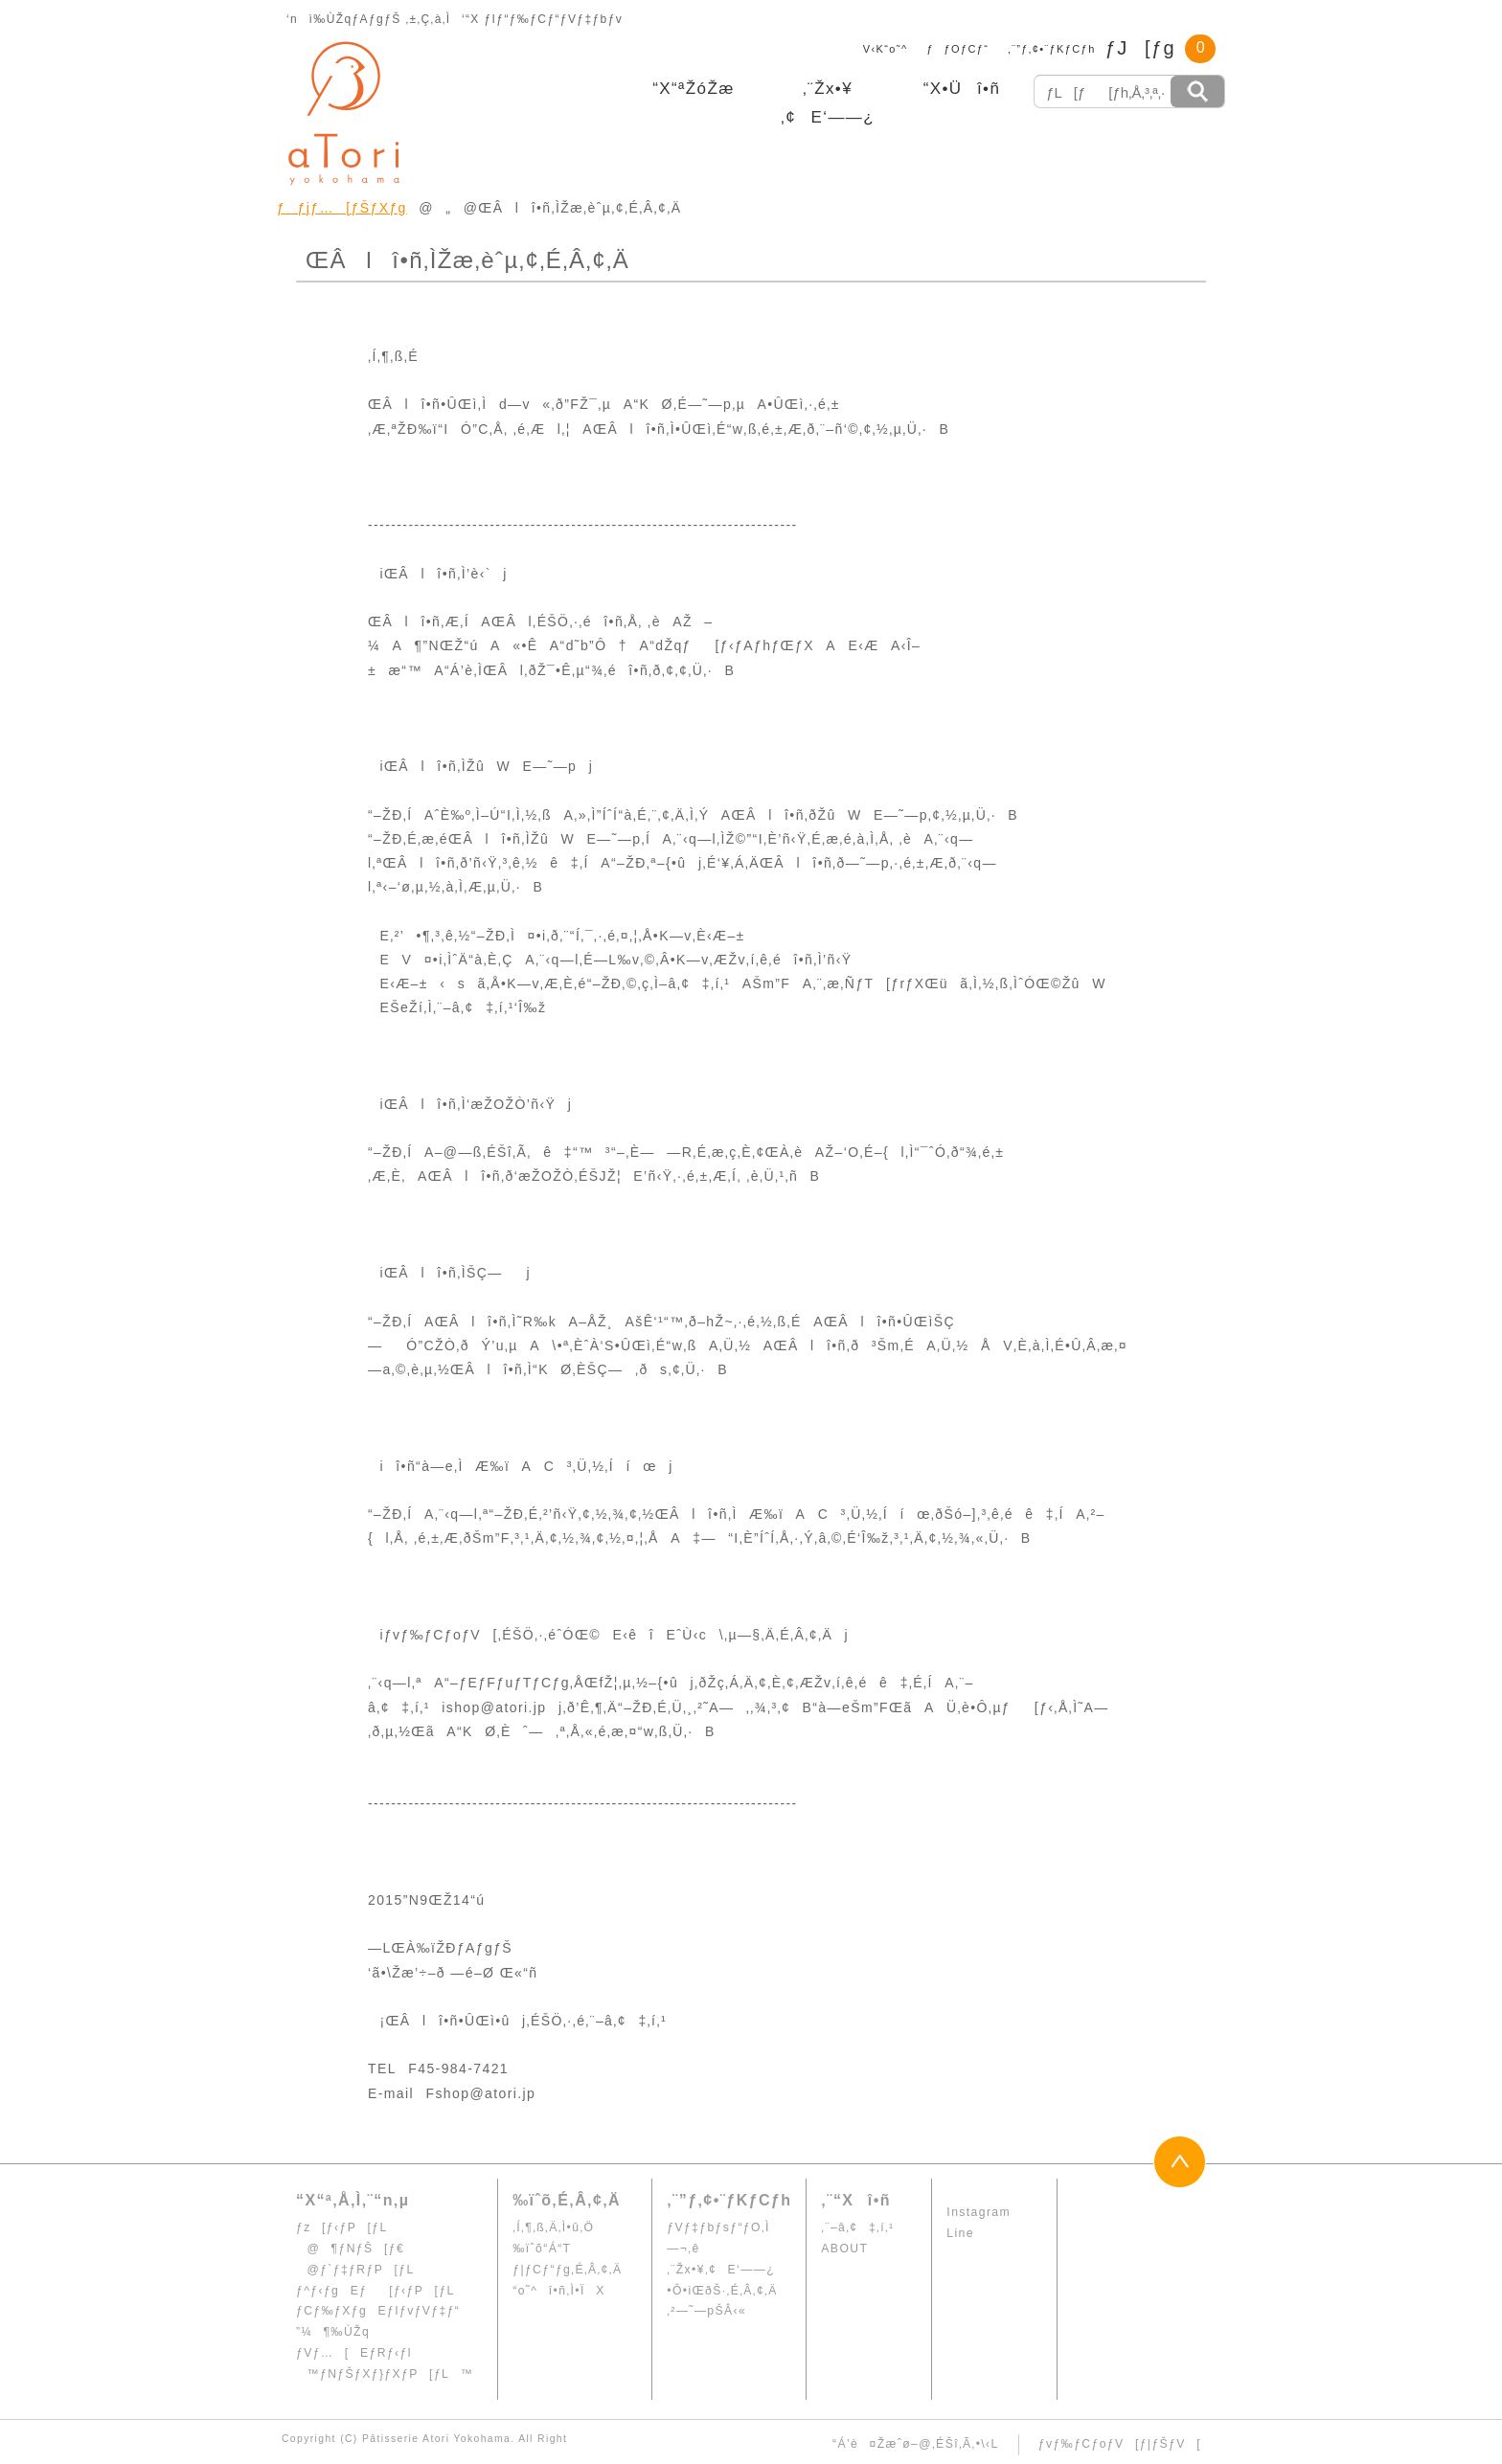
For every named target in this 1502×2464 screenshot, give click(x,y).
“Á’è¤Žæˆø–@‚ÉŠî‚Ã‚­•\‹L (915, 2444)
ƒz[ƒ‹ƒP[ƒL (342, 2227)
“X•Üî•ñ (962, 88)
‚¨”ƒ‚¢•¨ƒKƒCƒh (1051, 49)
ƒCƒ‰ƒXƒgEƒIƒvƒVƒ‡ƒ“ (378, 2310)
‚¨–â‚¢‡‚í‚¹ (857, 2227)
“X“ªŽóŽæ (693, 88)
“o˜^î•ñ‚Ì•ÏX (558, 2290)
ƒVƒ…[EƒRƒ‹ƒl (354, 2353)
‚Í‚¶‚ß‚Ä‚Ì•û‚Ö (553, 2227)
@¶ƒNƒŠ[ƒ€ (350, 2248)
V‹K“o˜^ (880, 49)
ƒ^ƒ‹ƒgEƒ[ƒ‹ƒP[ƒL (375, 2290)
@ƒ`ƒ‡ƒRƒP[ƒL (355, 2269)
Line (960, 2233)
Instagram (978, 2212)
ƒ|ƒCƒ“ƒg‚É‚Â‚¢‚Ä (567, 2269)
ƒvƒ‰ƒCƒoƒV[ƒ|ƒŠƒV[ (1119, 2444)
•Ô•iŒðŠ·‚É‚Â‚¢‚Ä (722, 2290)
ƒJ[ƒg (1140, 47)
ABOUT (844, 2248)
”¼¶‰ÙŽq (333, 2332)
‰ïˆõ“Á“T (541, 2248)
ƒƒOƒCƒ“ (958, 49)
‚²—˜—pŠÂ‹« (706, 2310)
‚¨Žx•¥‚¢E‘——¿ (721, 2269)
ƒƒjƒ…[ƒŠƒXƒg (342, 207)
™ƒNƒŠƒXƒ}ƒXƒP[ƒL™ (384, 2374)
